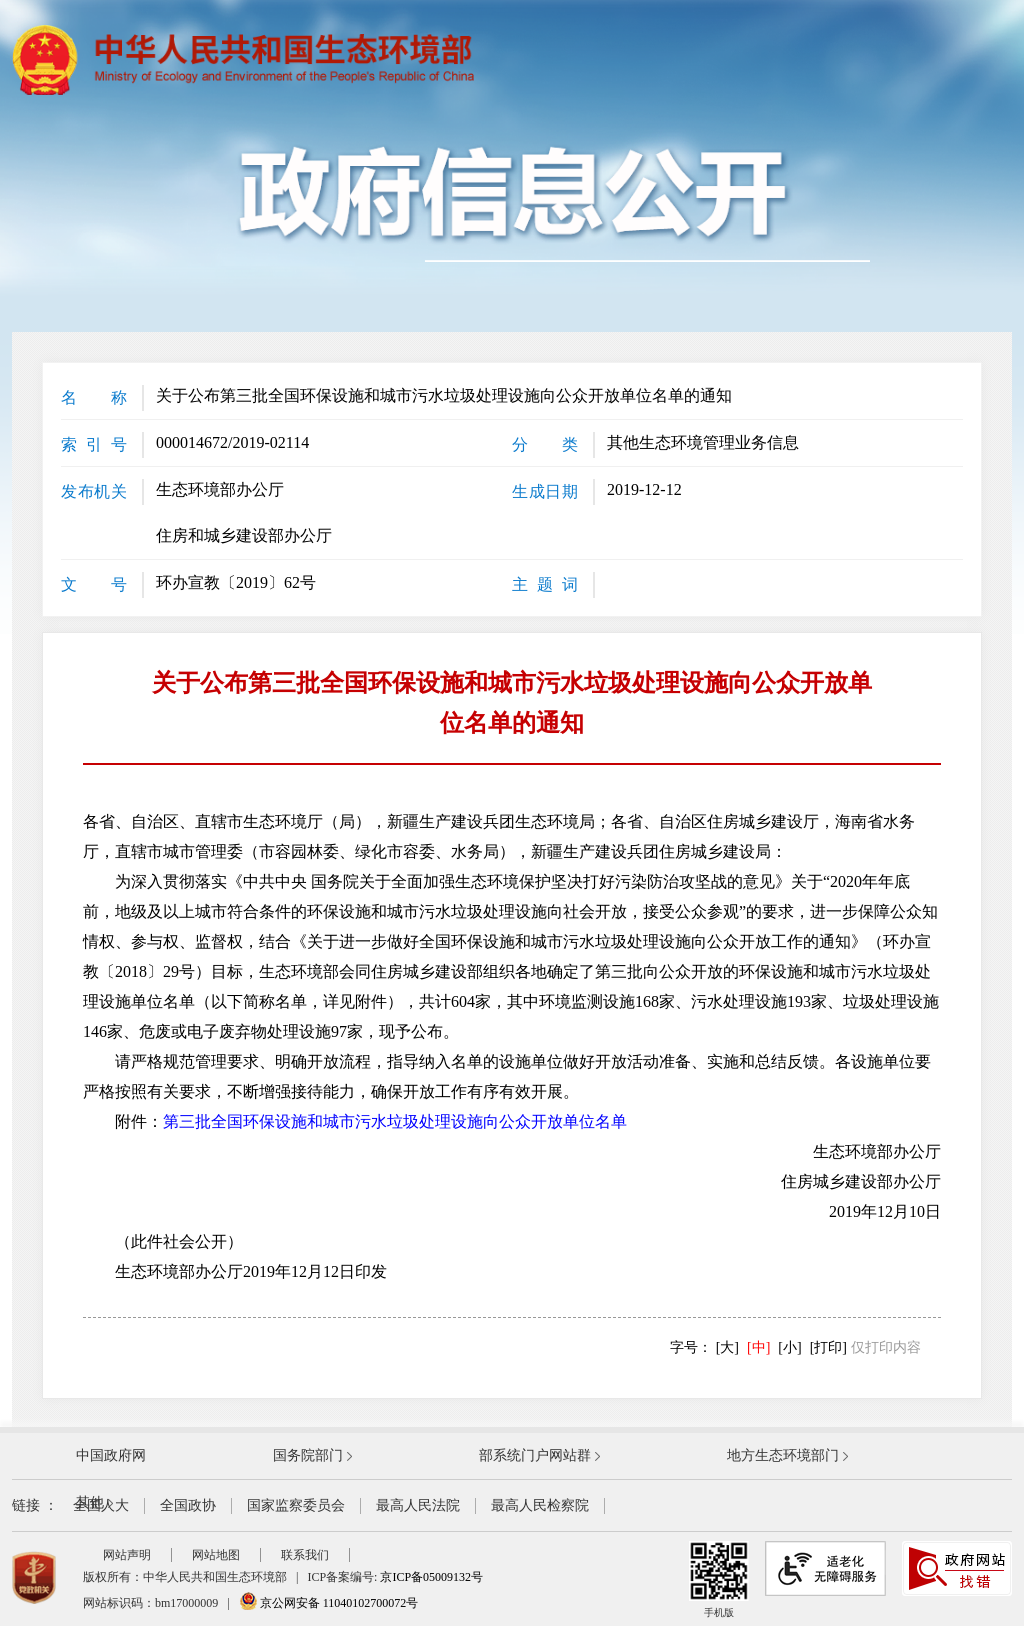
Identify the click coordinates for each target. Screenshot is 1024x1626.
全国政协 (188, 1505)
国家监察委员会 (296, 1505)
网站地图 (216, 1555)
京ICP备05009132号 (431, 1577)
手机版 (719, 1579)
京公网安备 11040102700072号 (329, 1603)
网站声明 (127, 1555)
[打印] (828, 1347)
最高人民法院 (418, 1505)
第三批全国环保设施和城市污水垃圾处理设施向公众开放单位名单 (395, 1121)
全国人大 (101, 1505)
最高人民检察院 (540, 1505)
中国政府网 (111, 1455)
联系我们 (305, 1555)
